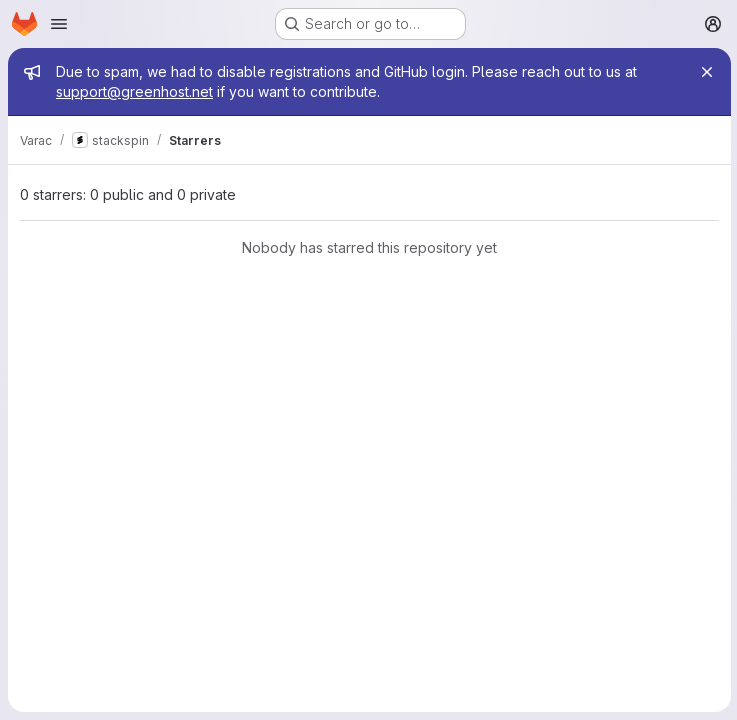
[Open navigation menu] (59, 24)
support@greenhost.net (134, 91)
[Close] (705, 72)
